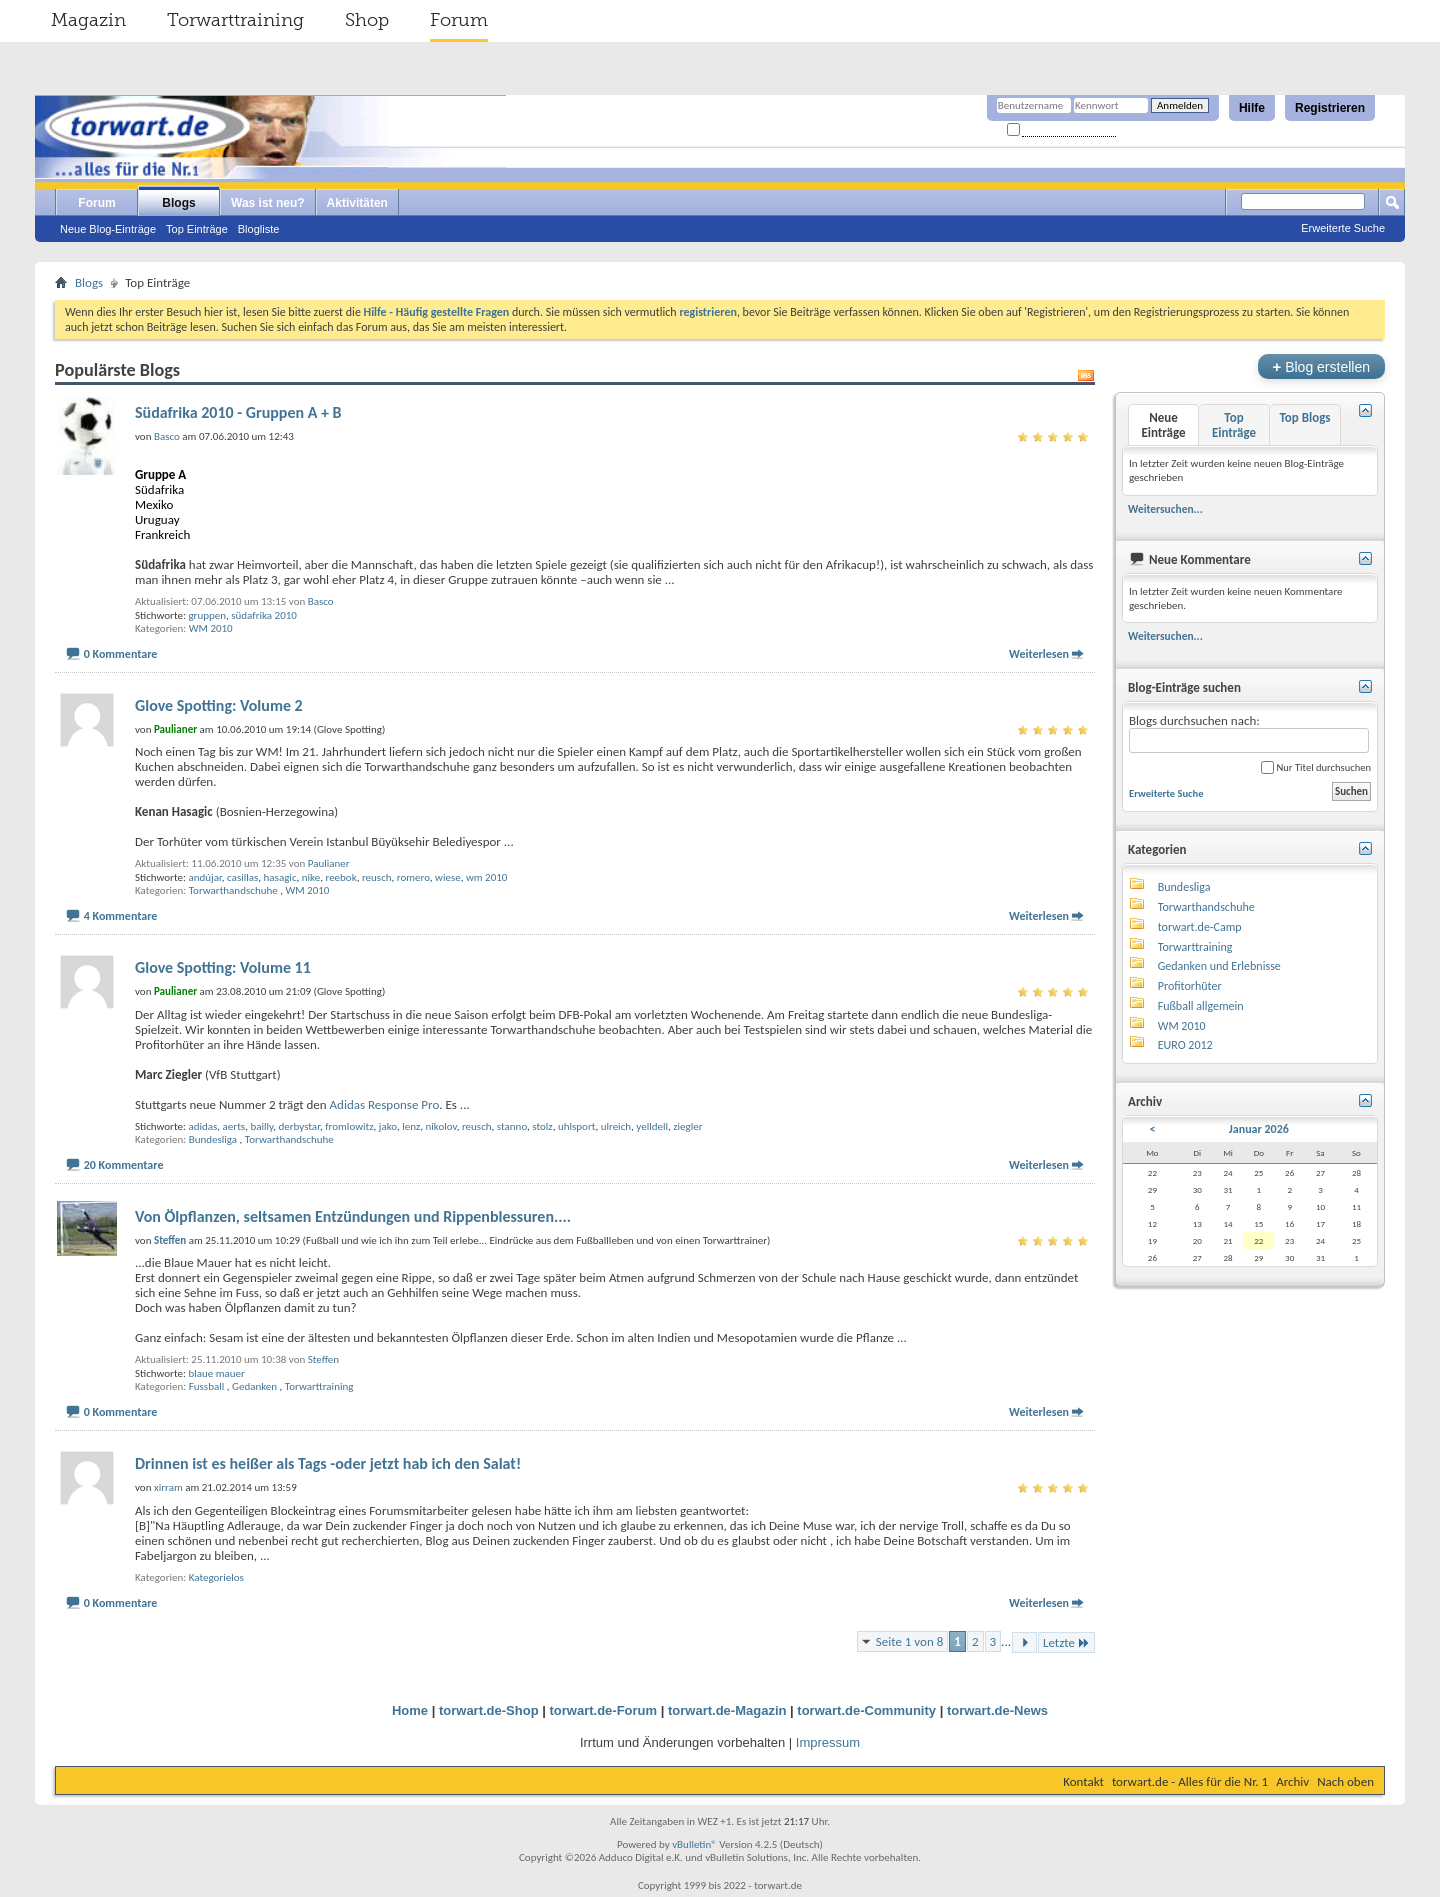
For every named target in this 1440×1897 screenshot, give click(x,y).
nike (311, 877)
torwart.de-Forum (604, 1710)
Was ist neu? (268, 203)
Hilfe (1252, 108)
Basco (321, 601)
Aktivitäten (357, 203)
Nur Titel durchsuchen (1316, 767)
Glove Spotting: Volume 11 (223, 967)
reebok (340, 877)
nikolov (441, 1126)
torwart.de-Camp (1200, 927)
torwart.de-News (997, 1710)
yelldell (652, 1126)
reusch (377, 877)
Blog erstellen (1321, 366)
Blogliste (259, 229)
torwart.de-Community (866, 1710)
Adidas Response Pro (385, 1104)
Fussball (207, 1386)
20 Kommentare (124, 1165)
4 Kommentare (121, 916)
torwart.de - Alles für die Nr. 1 (1190, 1781)
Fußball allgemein (1201, 1006)
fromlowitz (349, 1126)
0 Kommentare (121, 654)
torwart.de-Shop (489, 1710)
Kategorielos (216, 1577)
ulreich (616, 1126)
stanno (512, 1126)
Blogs (178, 203)
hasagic (280, 877)
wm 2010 (486, 877)
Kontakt (1083, 1781)
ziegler (687, 1126)
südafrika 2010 (264, 615)
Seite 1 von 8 (910, 1641)
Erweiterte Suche (1343, 228)
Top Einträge (197, 229)
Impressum (828, 1742)
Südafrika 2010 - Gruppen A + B (238, 412)
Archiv (1292, 1781)
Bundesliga (213, 1139)
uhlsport (577, 1126)
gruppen (207, 615)
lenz (411, 1126)
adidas (202, 1126)
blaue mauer (216, 1373)
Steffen (323, 1359)
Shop (367, 20)
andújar (204, 877)
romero (413, 877)
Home (410, 1710)
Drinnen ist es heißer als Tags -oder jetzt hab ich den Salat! (328, 1463)
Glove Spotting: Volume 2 (219, 705)
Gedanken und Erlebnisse (1219, 966)
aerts (234, 1126)
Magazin (88, 20)
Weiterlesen (1039, 654)
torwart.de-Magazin (727, 1710)
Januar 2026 (1259, 1129)
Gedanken (254, 1386)
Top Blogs (1304, 417)
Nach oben (1345, 1781)
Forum (459, 20)
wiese (448, 877)
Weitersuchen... (1165, 509)
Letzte (1066, 1642)
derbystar (299, 1126)
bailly (261, 1126)
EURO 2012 (1185, 1045)
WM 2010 (211, 628)
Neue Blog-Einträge (108, 229)
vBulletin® (694, 1844)
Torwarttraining (235, 20)
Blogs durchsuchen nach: (1249, 733)
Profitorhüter (1190, 986)
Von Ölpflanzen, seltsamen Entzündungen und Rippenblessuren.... (353, 1216)
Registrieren (1330, 108)
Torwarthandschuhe (233, 890)
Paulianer (329, 863)
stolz (542, 1126)
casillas (242, 877)
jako (388, 1126)
